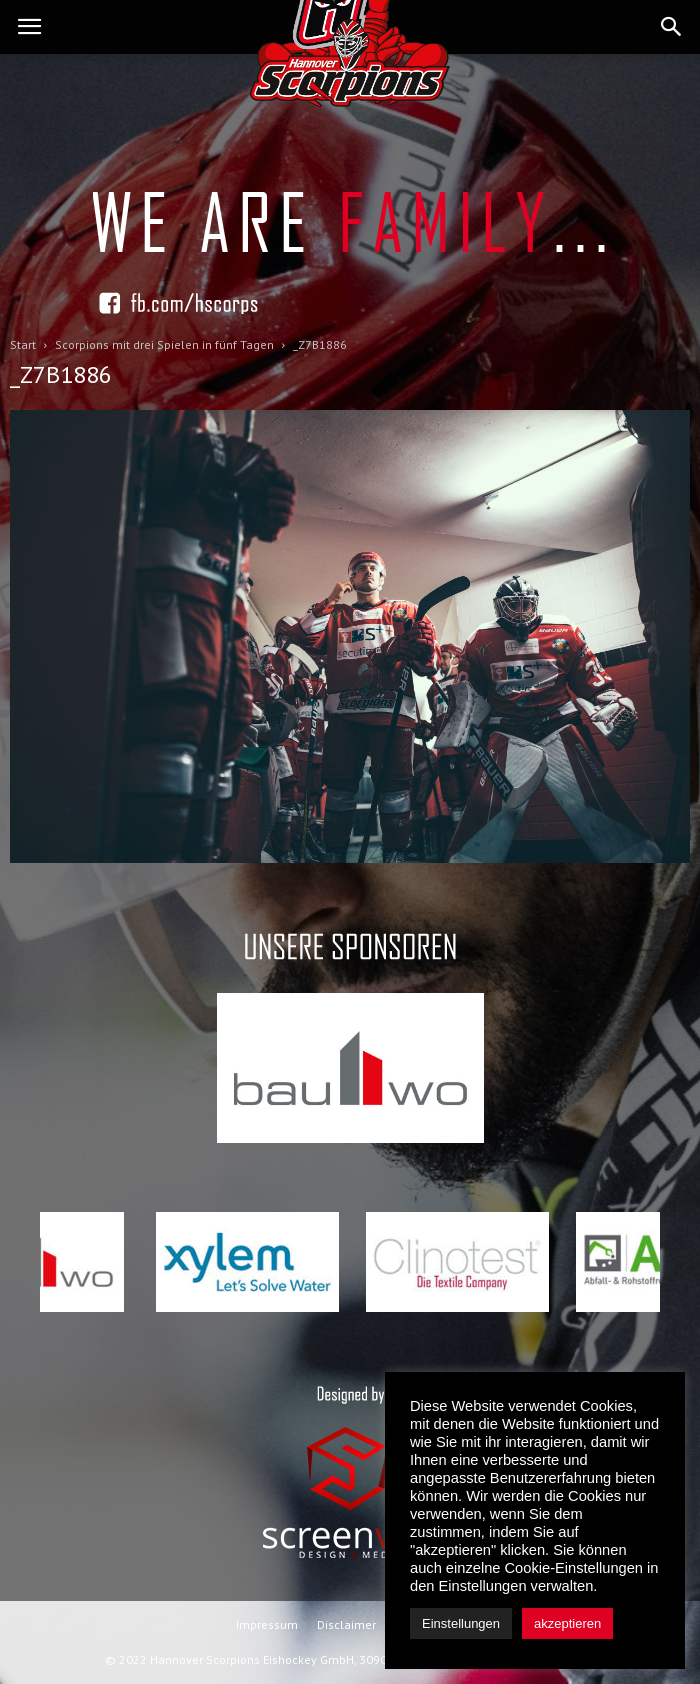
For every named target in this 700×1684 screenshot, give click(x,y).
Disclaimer (346, 1624)
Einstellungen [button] (461, 1623)
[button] (672, 27)
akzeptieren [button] (567, 1623)
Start (23, 344)
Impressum (267, 1624)
